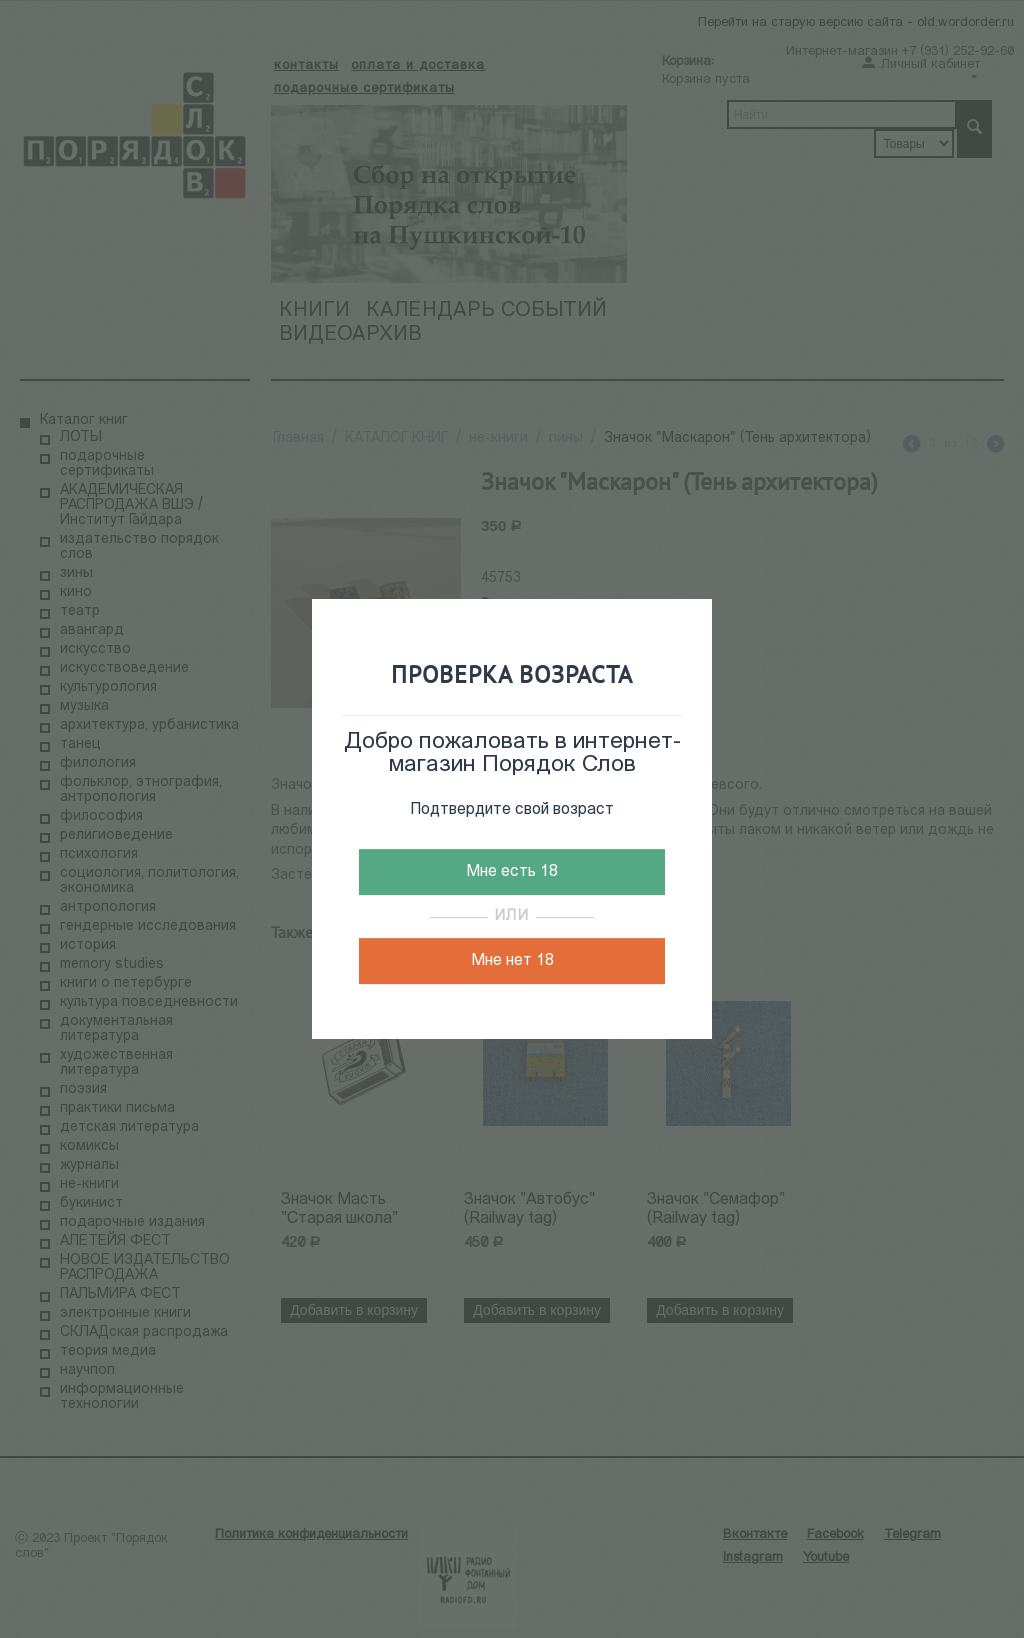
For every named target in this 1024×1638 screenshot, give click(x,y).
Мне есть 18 (512, 872)
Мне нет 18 (512, 961)
